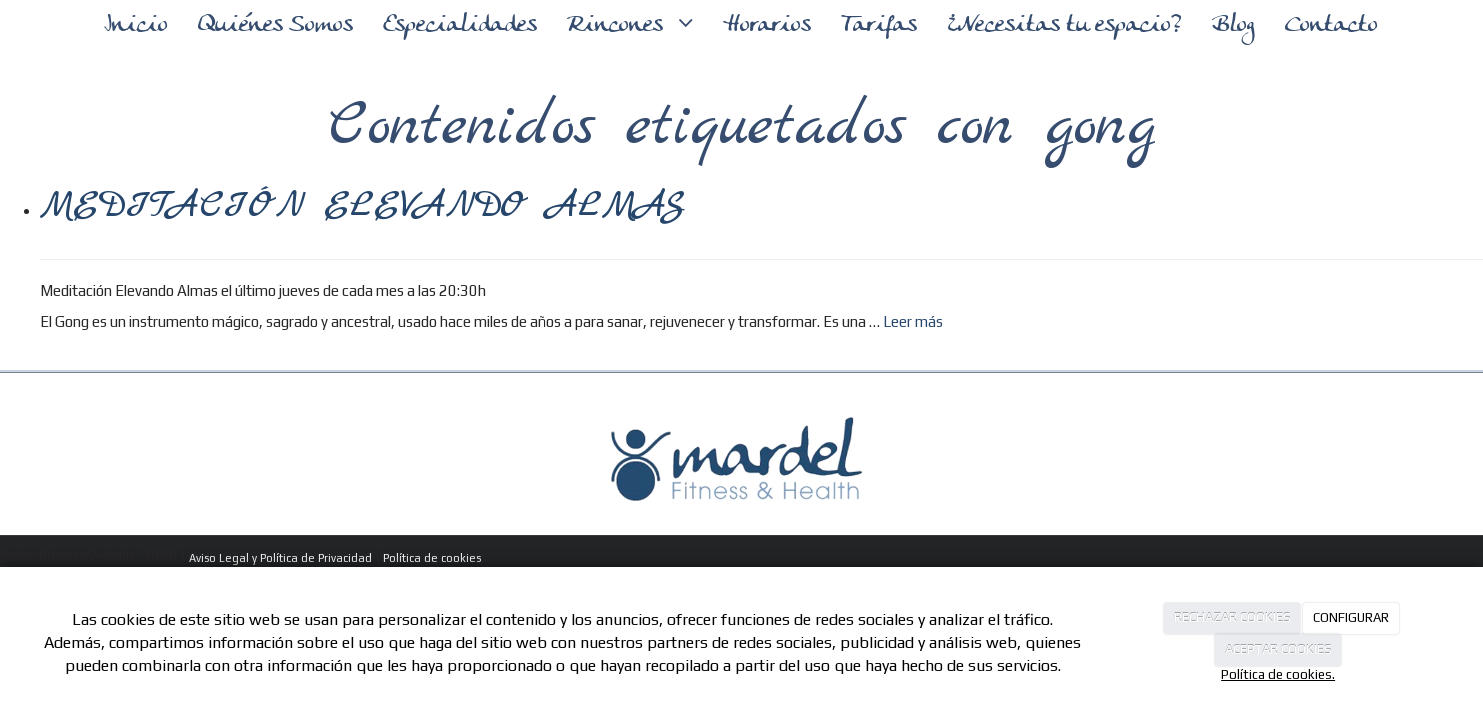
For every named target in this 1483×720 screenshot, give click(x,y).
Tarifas (879, 25)
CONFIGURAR (1351, 617)
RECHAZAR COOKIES (1232, 617)
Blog (1233, 25)
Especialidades (460, 25)
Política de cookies (432, 558)
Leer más (913, 321)
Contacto (1331, 25)
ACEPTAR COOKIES (1278, 649)
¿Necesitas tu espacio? (1064, 25)
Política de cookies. (1278, 674)
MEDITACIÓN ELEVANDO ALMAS (363, 206)
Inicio (136, 25)
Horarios (767, 25)
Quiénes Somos (275, 25)
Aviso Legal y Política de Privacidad (280, 558)
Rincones (618, 25)
